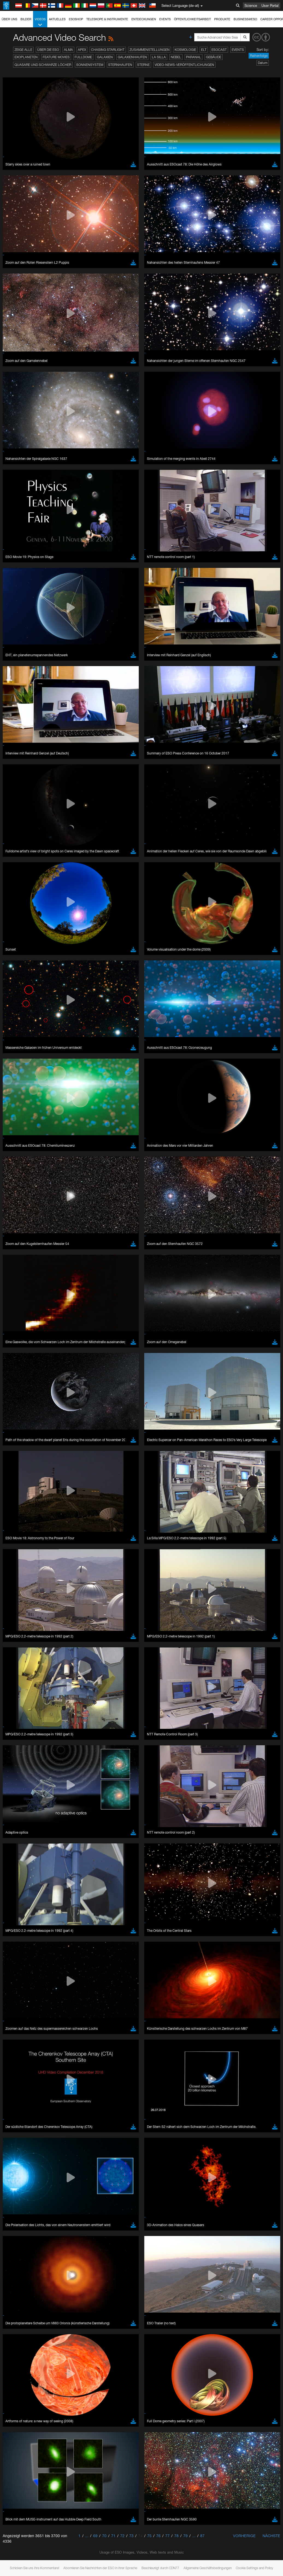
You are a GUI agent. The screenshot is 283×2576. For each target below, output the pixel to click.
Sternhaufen (120, 65)
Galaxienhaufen (132, 57)
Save (17, 1039)
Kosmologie (185, 50)
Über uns (9, 19)
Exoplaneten (26, 57)
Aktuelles (57, 19)
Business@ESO (245, 19)
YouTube (12, 838)
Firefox (21, 954)
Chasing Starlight (108, 50)
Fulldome (83, 57)
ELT (204, 50)
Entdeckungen (143, 19)
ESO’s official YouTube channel (128, 838)
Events (165, 19)
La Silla (159, 57)
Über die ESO (48, 50)
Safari (20, 959)
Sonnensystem (89, 65)
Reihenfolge (258, 56)
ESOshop (76, 19)
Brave (20, 939)
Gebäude (213, 57)
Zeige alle (23, 50)
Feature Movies (56, 57)
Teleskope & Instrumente (107, 19)
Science (250, 5)
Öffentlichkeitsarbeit (192, 19)
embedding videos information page (116, 848)
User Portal (270, 5)
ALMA (68, 50)
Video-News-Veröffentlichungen (184, 65)
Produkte (222, 19)
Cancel (44, 1039)
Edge (20, 949)
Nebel (176, 57)
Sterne (143, 65)
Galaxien (105, 57)
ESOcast (219, 50)
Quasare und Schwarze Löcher (42, 65)
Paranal (193, 57)
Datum (262, 63)
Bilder (25, 19)
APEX (82, 50)
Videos (40, 22)
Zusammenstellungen (149, 50)
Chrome (22, 944)
